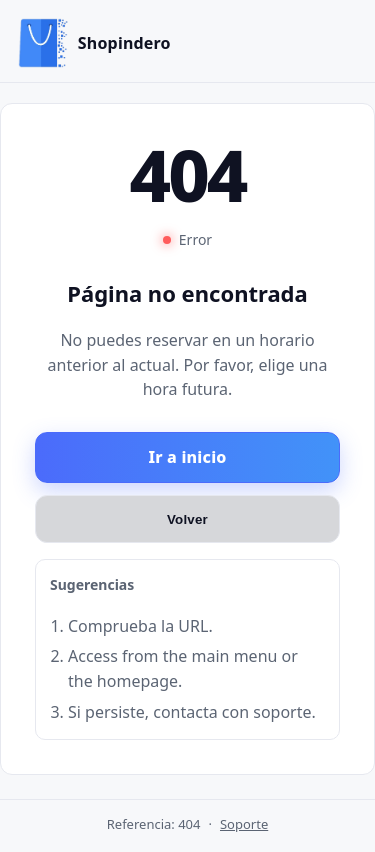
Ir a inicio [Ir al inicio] (187, 457)
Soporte (244, 824)
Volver (187, 518)
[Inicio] (94, 43)
